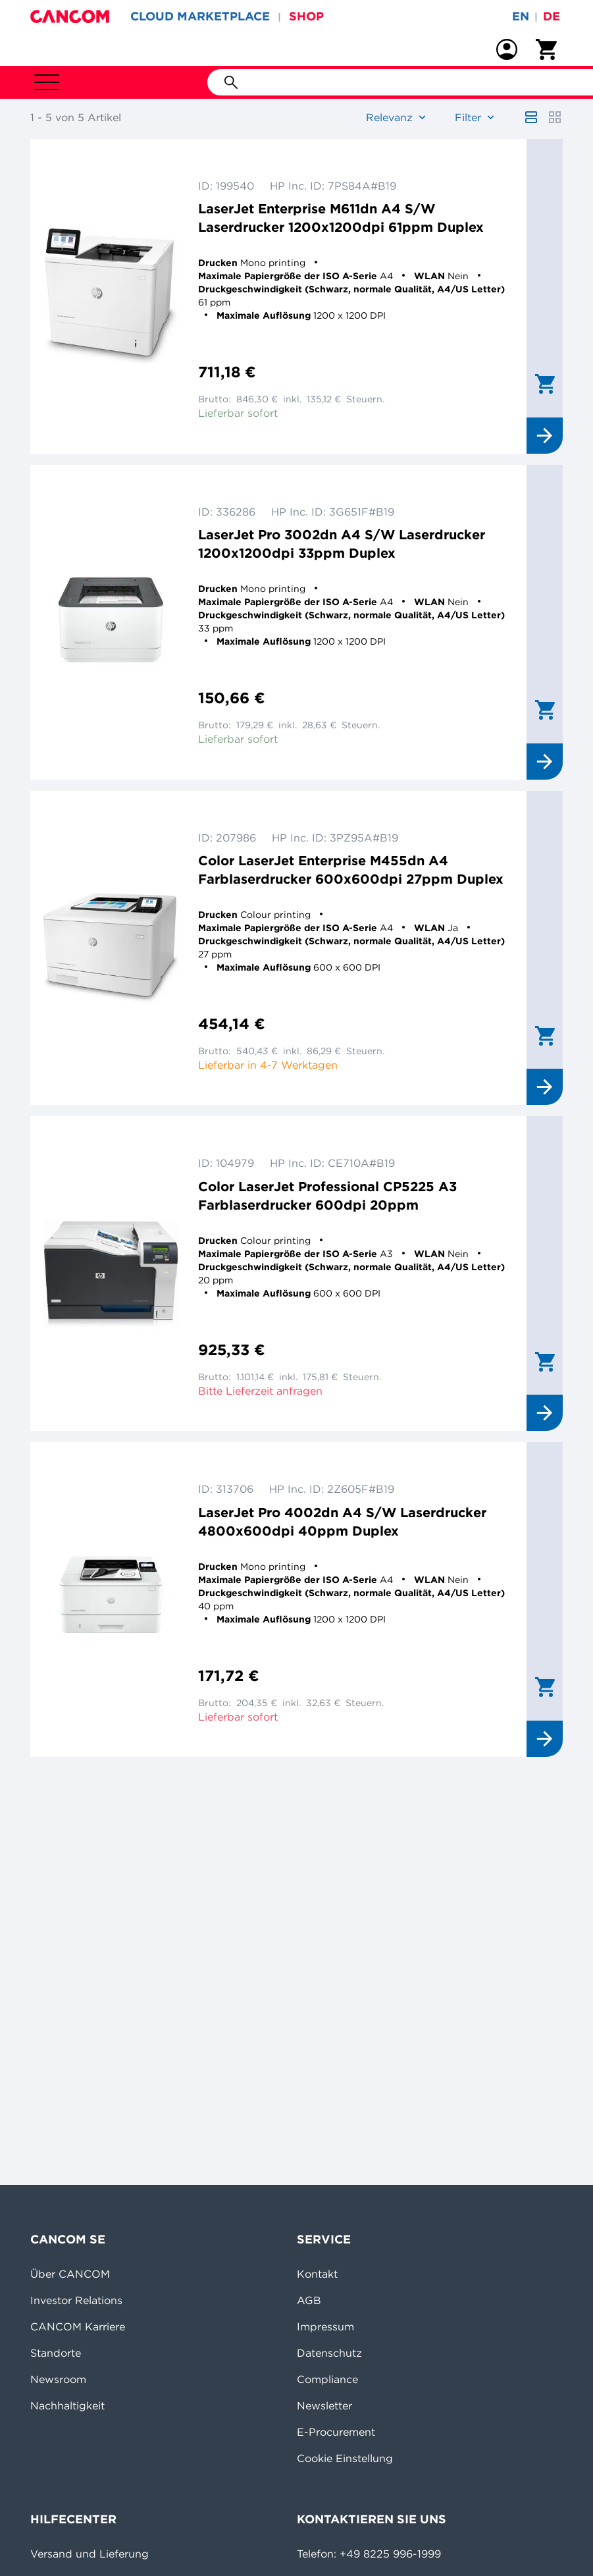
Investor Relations (76, 2300)
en (520, 16)
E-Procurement (336, 2431)
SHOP (306, 16)
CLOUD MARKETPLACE (200, 16)
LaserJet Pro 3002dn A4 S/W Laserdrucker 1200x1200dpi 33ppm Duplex (341, 543)
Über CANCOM (70, 2273)
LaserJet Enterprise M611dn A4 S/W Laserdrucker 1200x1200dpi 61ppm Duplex (341, 217)
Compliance (327, 2379)
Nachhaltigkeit (67, 2405)
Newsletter (324, 2405)
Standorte (55, 2352)
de (551, 16)
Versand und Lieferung (89, 2553)
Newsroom (58, 2379)
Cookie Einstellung (345, 2458)
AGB (309, 2300)
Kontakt (317, 2273)
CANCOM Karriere (77, 2326)
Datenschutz (329, 2352)
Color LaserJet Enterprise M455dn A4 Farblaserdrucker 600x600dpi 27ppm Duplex (350, 869)
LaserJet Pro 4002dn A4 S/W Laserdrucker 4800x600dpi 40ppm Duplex (342, 1521)
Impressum (325, 2326)
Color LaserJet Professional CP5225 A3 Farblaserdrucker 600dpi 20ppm (327, 1195)
